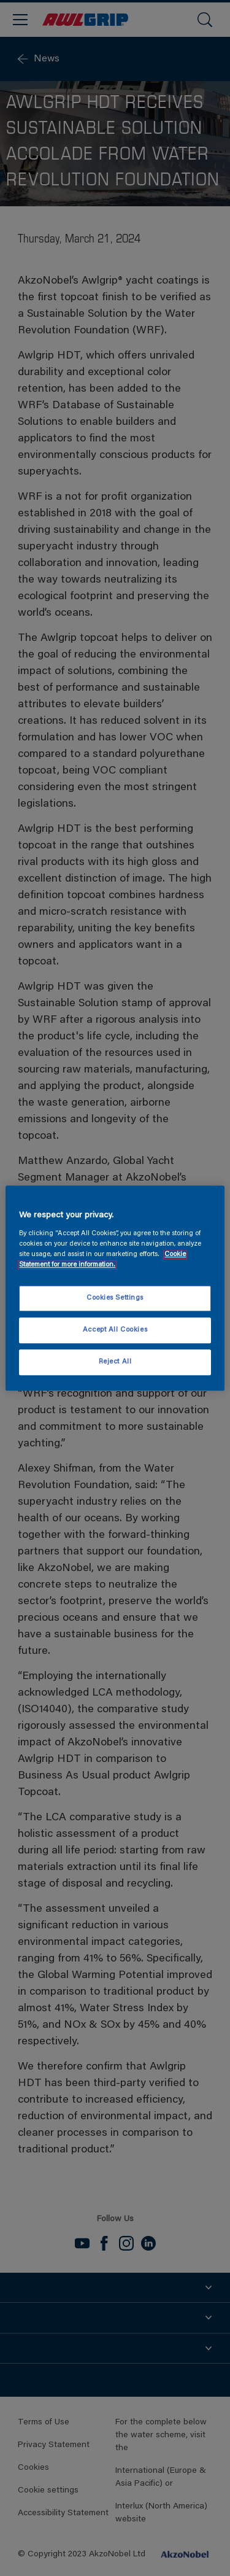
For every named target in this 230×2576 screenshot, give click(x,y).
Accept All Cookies (115, 1330)
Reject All (115, 1362)
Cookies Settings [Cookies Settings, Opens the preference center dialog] (115, 1298)
